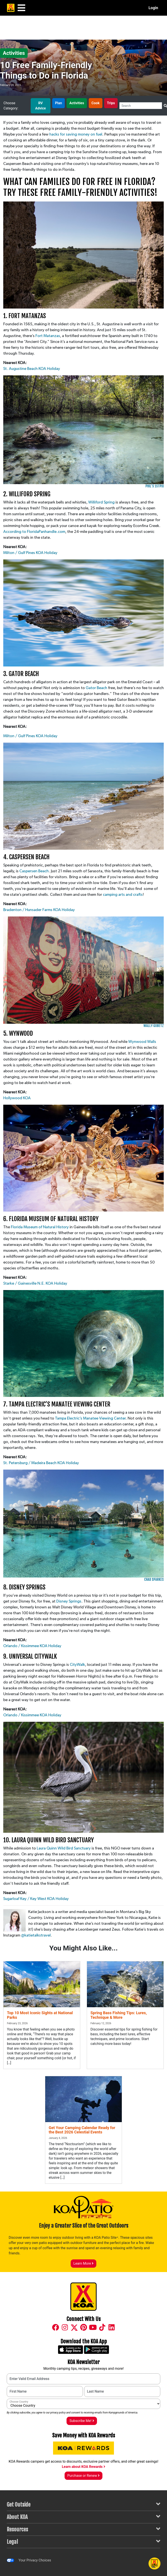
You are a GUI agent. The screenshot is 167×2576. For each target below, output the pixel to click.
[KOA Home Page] (11, 7)
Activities (14, 53)
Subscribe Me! (81, 2421)
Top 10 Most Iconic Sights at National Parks (40, 2015)
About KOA (83, 2516)
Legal (83, 2541)
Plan (58, 103)
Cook (96, 103)
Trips (111, 103)
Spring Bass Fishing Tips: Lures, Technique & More (118, 2015)
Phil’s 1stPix (154, 486)
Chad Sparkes (154, 1579)
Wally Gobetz (154, 1026)
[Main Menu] (21, 8)
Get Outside (83, 2504)
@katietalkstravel (36, 1935)
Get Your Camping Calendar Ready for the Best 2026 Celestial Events (82, 2130)
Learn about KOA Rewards (83, 2467)
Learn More (83, 2263)
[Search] (140, 105)
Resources (83, 2529)
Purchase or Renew (83, 2476)
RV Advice (40, 105)
